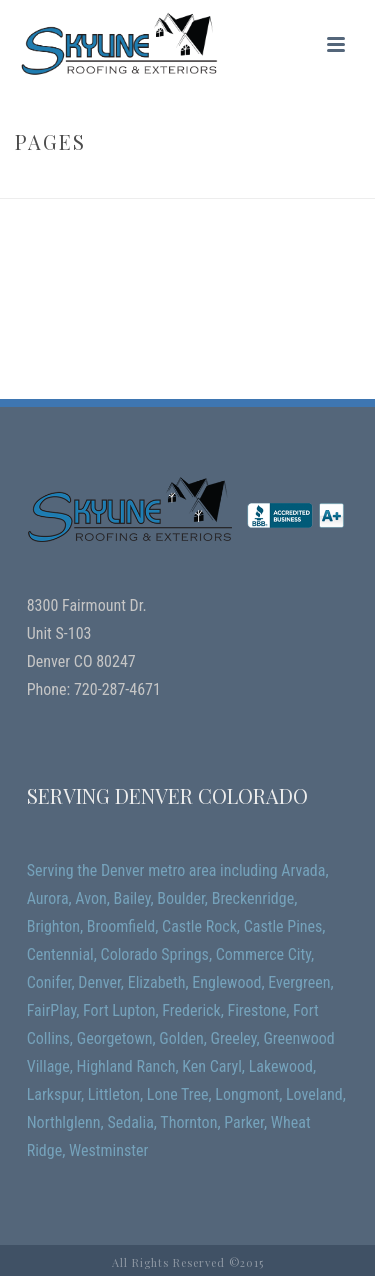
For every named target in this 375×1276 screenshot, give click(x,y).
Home (163, 184)
